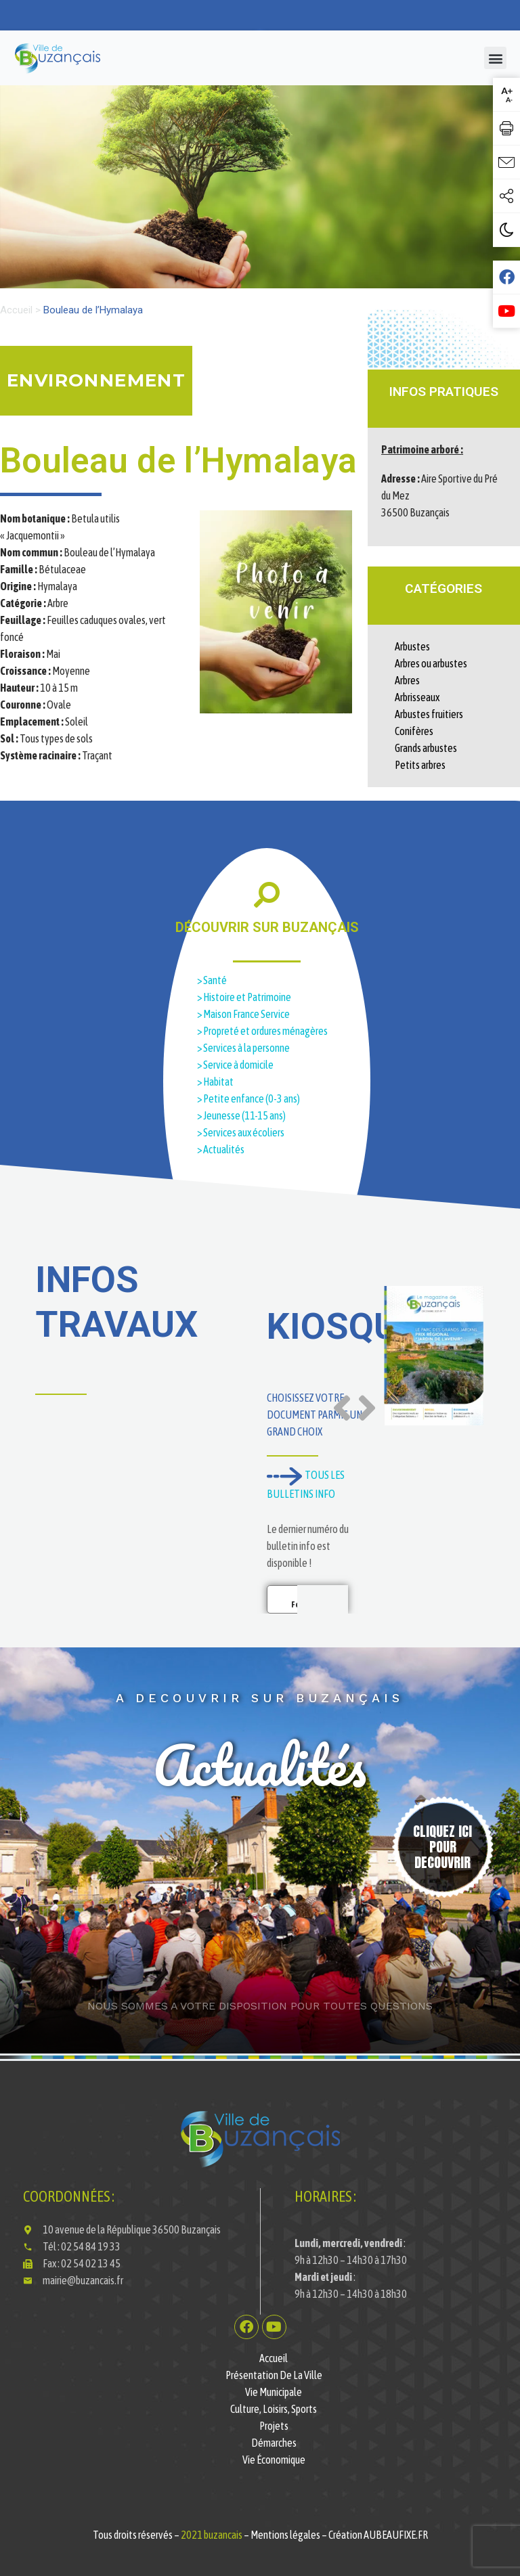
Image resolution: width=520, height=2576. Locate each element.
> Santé (212, 980)
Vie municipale (273, 2392)
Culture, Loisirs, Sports (273, 2409)
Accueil (16, 310)
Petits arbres (420, 765)
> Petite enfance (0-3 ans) (248, 1098)
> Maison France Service (244, 1014)
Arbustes (412, 646)
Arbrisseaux (417, 697)
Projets (273, 2426)
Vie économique (273, 2459)
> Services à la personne (243, 1048)
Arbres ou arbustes (431, 663)
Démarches (274, 2443)
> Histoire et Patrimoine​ (244, 997)
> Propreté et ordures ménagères (263, 1031)
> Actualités (220, 1149)
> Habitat (216, 1081)
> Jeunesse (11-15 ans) (241, 1115)
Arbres (407, 680)
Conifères (414, 731)
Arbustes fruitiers (429, 714)
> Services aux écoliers (241, 1132)
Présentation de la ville (273, 2375)
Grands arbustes (426, 748)
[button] (495, 58)
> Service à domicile (236, 1065)
